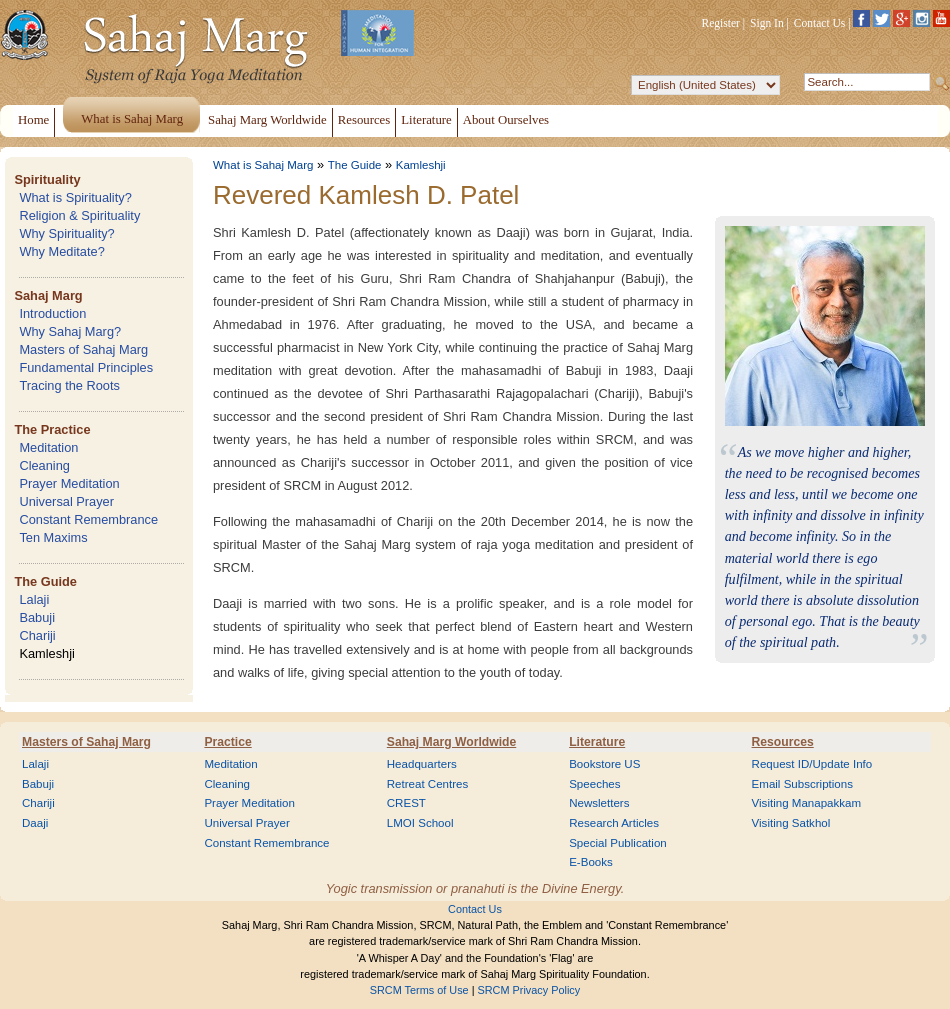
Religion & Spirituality (79, 215)
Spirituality (47, 179)
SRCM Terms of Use (419, 990)
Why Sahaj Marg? (70, 331)
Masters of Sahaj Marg (83, 349)
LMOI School (420, 823)
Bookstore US (604, 764)
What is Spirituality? (75, 197)
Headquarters (422, 764)
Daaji (35, 823)
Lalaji (34, 599)
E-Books (591, 862)
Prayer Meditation (69, 483)
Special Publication (618, 843)
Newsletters (599, 803)
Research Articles (614, 823)
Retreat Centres (428, 784)
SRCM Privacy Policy (529, 990)
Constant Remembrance (88, 519)
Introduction (52, 313)
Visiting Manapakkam (807, 803)
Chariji (37, 635)
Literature (597, 742)
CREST (406, 803)
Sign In (767, 23)
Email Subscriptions (802, 784)
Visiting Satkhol (791, 823)
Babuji (37, 617)
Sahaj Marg (48, 295)
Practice (227, 742)
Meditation (48, 447)
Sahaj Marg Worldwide (451, 742)
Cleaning (44, 465)
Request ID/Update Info (812, 764)
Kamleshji (46, 653)
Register (721, 23)
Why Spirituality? (66, 233)
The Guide (45, 581)
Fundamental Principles (86, 367)
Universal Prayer (66, 501)
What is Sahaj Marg (263, 165)
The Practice (52, 429)
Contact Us (820, 23)
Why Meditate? (61, 251)
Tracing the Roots (69, 385)
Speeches (594, 784)
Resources (783, 742)
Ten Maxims (53, 537)
